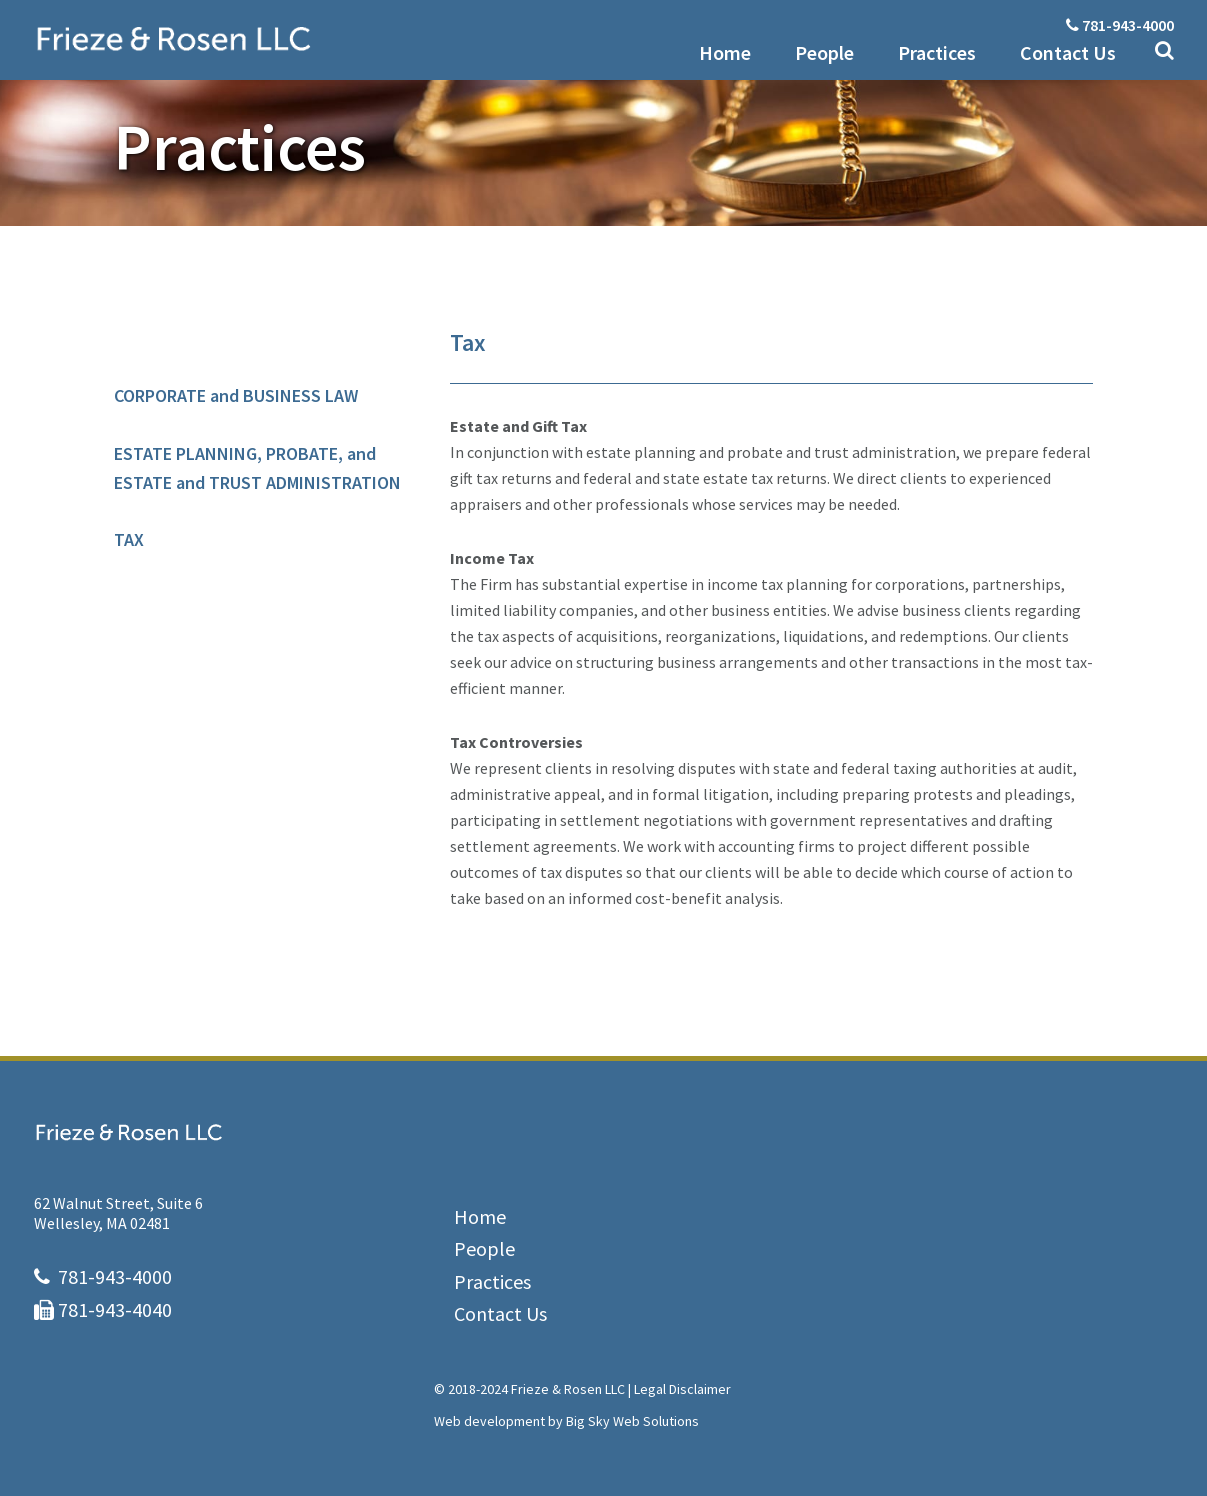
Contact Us (500, 1313)
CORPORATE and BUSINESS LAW (236, 395)
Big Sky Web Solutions (632, 1421)
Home (480, 1216)
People (484, 1248)
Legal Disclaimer (682, 1389)
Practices (492, 1281)
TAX (129, 539)
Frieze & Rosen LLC (284, 39)
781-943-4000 (1128, 25)
